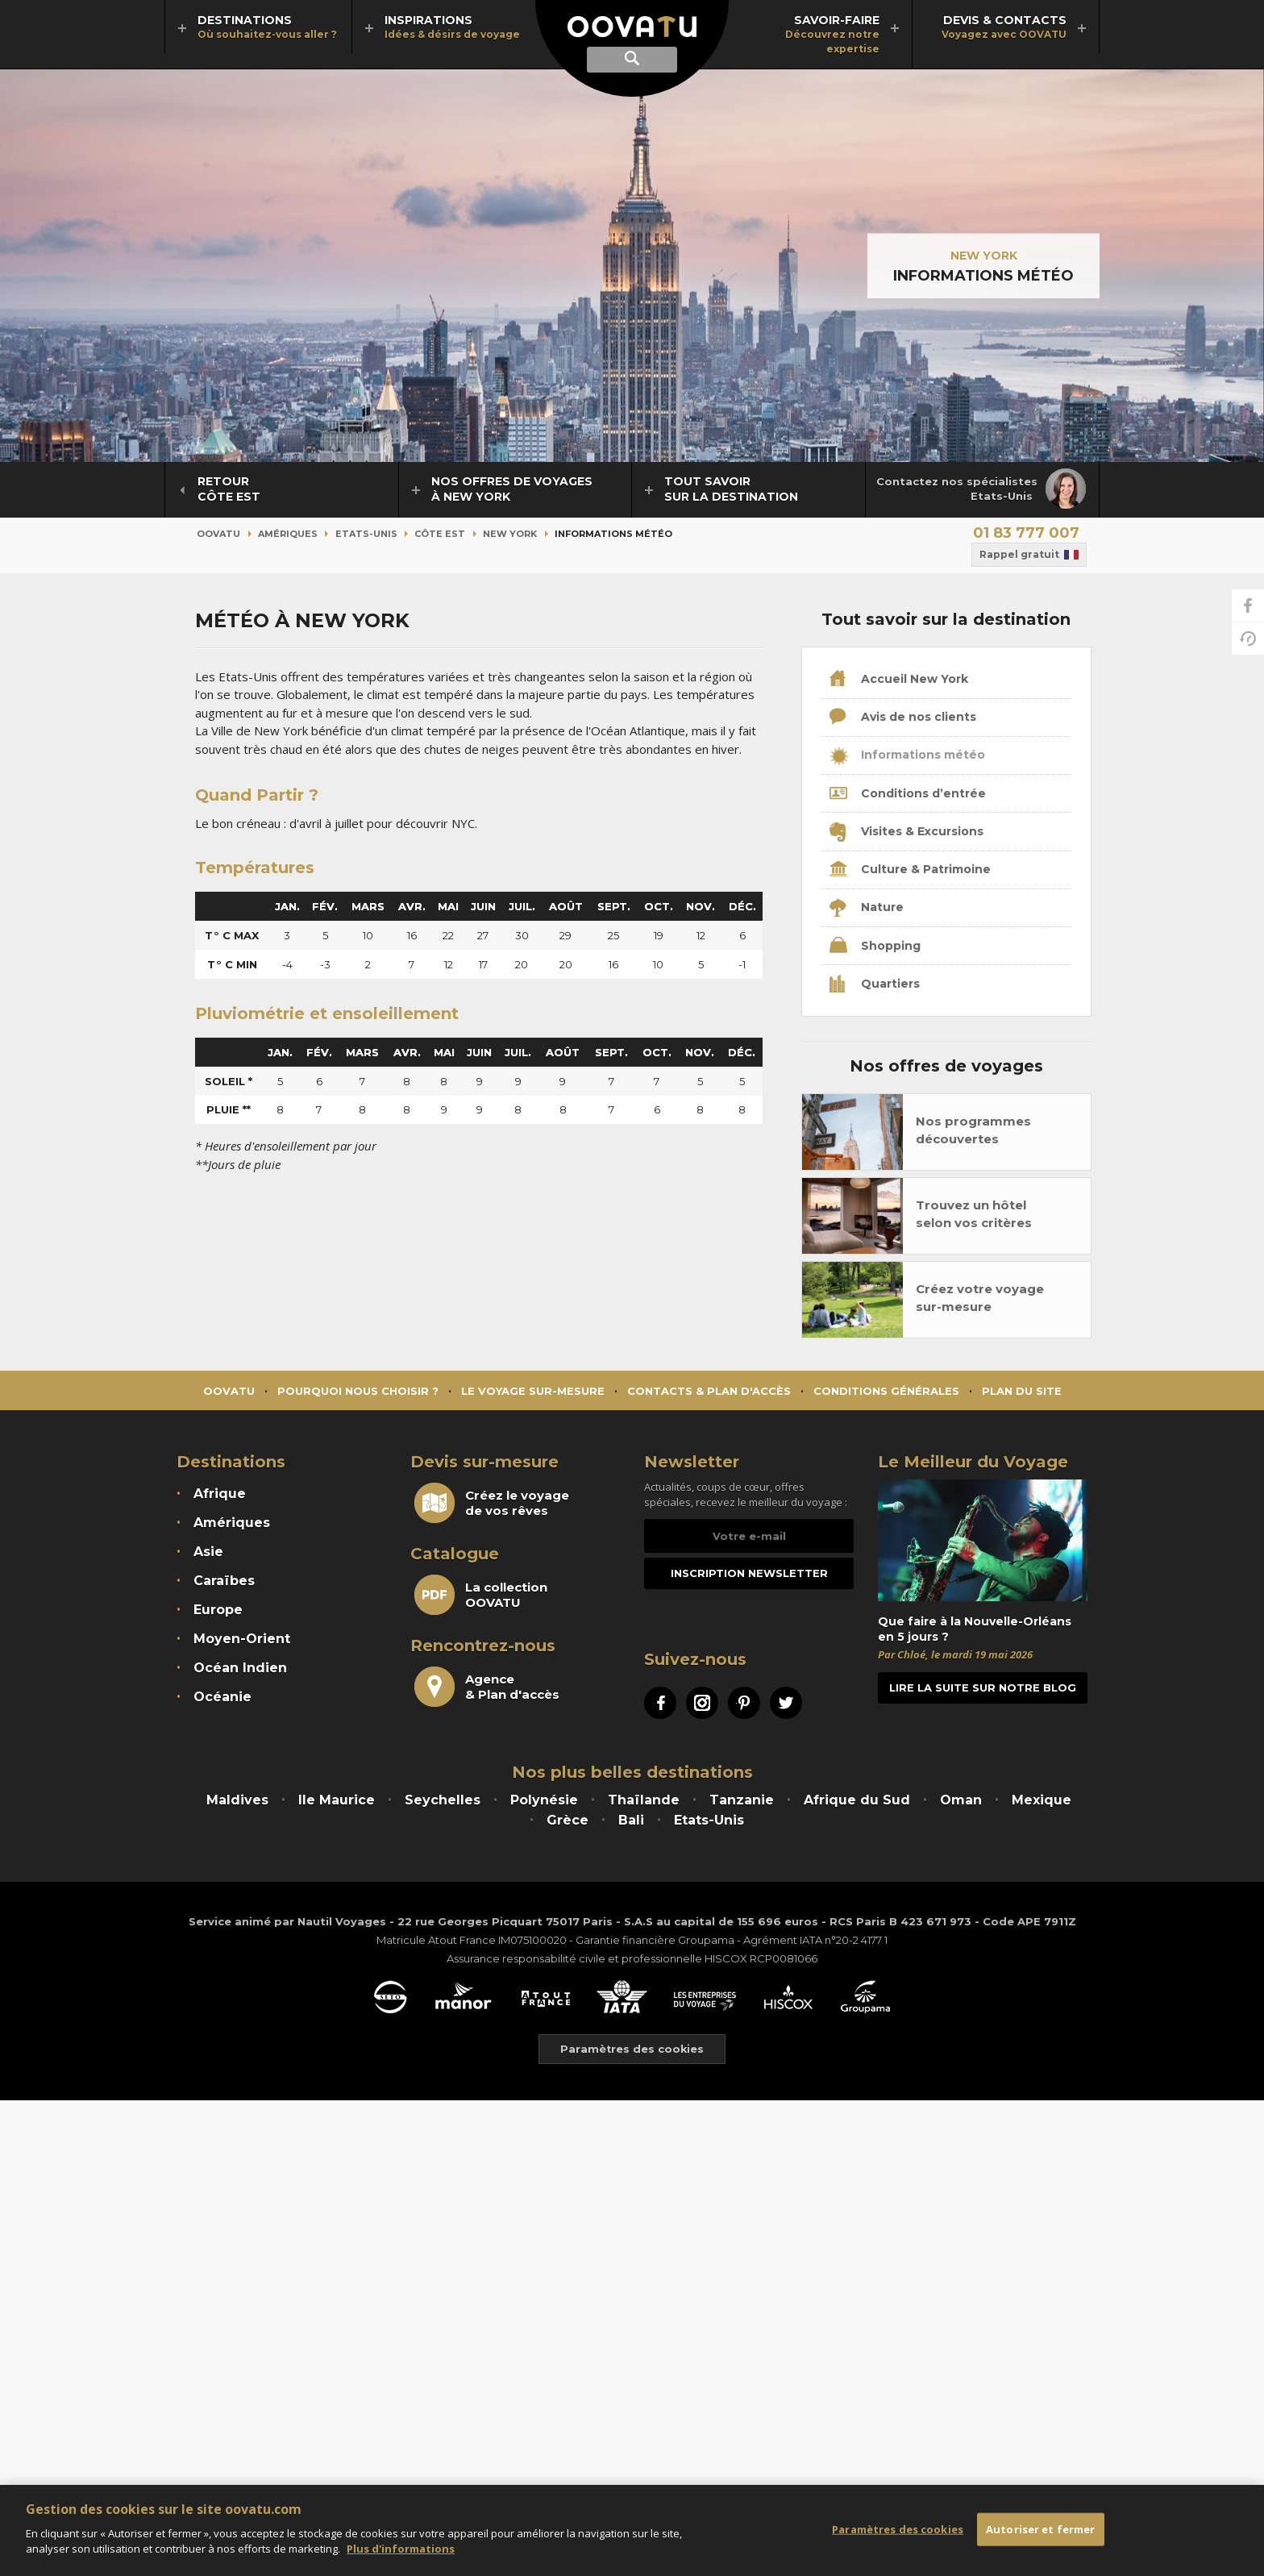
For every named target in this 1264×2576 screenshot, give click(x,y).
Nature (867, 908)
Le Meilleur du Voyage (973, 1461)
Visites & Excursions (906, 832)
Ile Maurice (336, 1800)
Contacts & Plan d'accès (709, 1390)
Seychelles (442, 1800)
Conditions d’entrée (908, 794)
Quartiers (875, 984)
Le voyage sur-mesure (533, 1390)
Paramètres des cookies (897, 2528)
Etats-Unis (366, 533)
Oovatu (218, 533)
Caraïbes (224, 1580)
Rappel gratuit (1029, 554)
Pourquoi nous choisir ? (358, 1390)
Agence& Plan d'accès (486, 1687)
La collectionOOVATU (480, 1595)
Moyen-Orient (241, 1638)
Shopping (875, 946)
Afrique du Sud (857, 1800)
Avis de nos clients (903, 717)
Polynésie (544, 1800)
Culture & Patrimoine (910, 870)
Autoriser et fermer (1040, 2528)
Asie (208, 1551)
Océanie (222, 1696)
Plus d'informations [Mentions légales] (401, 2548)
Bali (631, 1820)
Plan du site (1022, 1390)
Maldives (237, 1800)
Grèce (567, 1820)
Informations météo (907, 756)
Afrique (219, 1493)
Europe (218, 1609)
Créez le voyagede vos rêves (491, 1503)
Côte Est (439, 533)
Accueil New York (899, 679)
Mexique (1041, 1800)
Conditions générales (886, 1390)
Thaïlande (644, 1800)
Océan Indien (240, 1667)
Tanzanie (741, 1800)
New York (983, 255)
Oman (961, 1800)
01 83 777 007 (1026, 533)
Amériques (288, 533)
